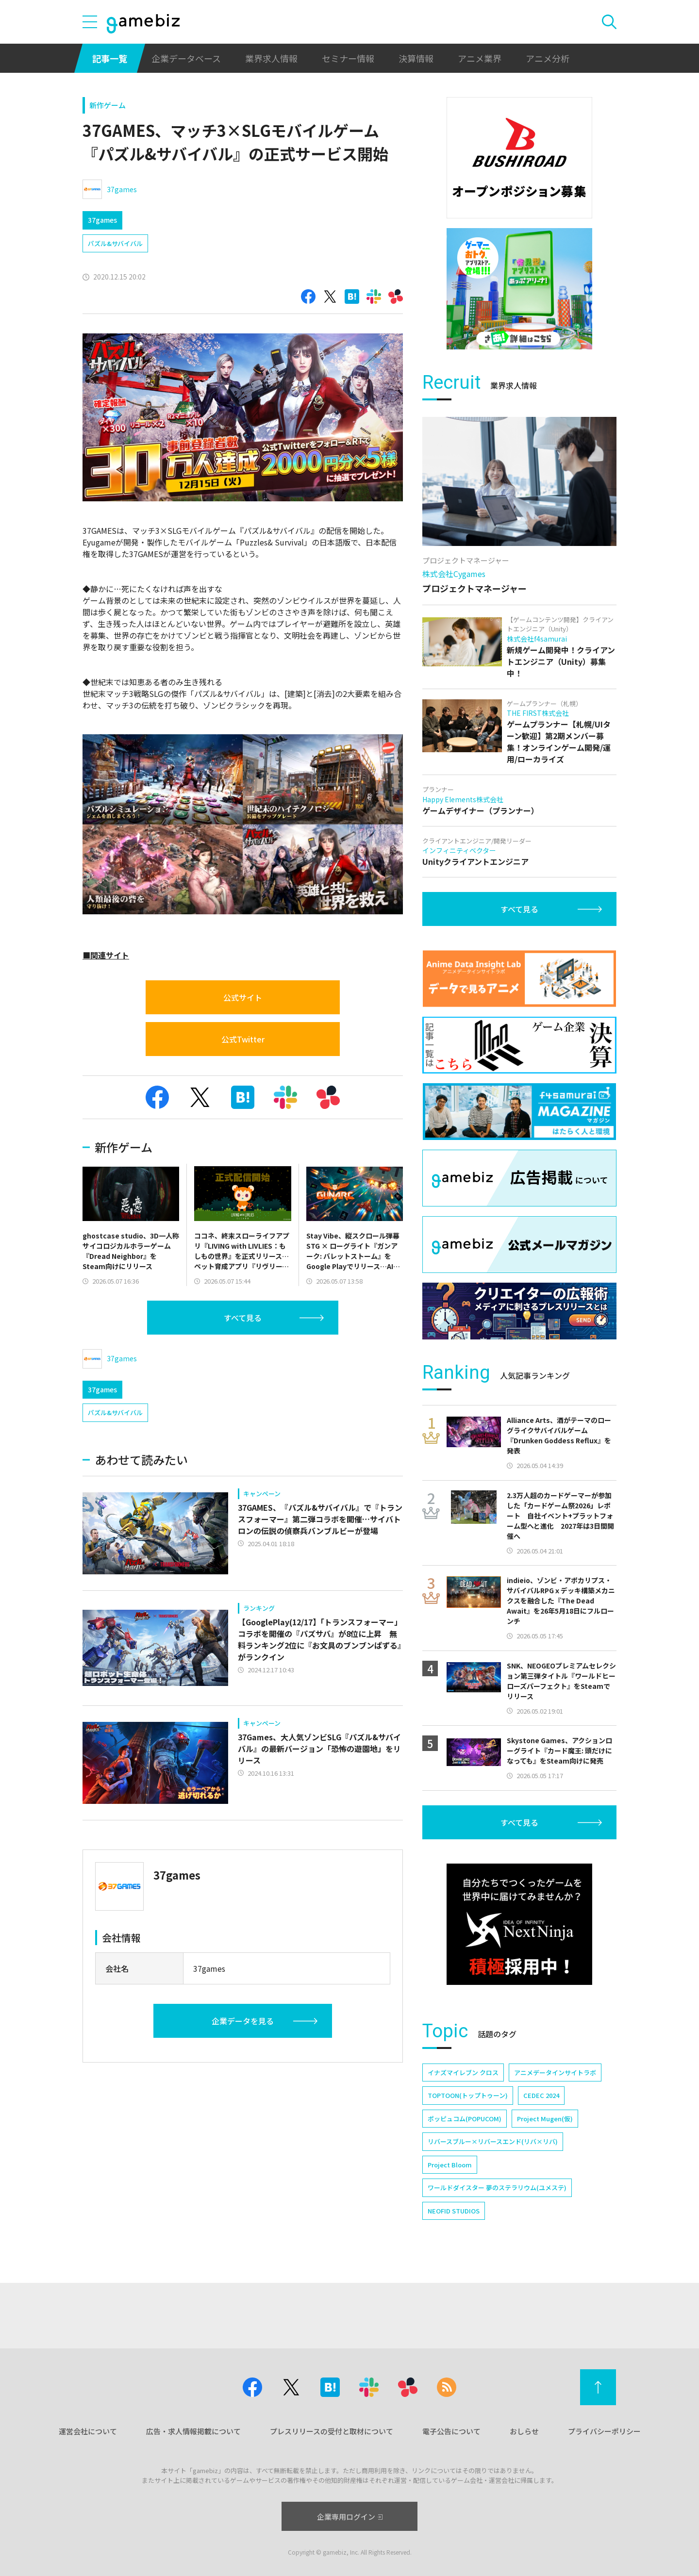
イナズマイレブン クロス (463, 2072)
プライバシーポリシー (604, 2431)
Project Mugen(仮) (545, 2118)
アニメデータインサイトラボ (555, 2072)
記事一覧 (109, 58)
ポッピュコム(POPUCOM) (464, 2118)
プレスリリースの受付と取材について (331, 2431)
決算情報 (416, 58)
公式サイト (242, 997)
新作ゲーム (107, 105)
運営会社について (88, 2431)
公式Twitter (243, 1039)
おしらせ (524, 2431)
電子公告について (451, 2431)
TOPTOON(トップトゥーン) (468, 2095)
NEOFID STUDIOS (454, 2210)
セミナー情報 (348, 58)
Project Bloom (450, 2164)
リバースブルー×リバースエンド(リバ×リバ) (493, 2141)
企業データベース (186, 58)
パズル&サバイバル (115, 243)
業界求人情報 (271, 58)
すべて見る (243, 1317)
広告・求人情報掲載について (193, 2431)
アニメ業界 (479, 58)
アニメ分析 (547, 58)
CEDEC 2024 (541, 2095)
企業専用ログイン (350, 2516)
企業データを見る (243, 2021)
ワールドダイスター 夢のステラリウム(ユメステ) (497, 2187)
